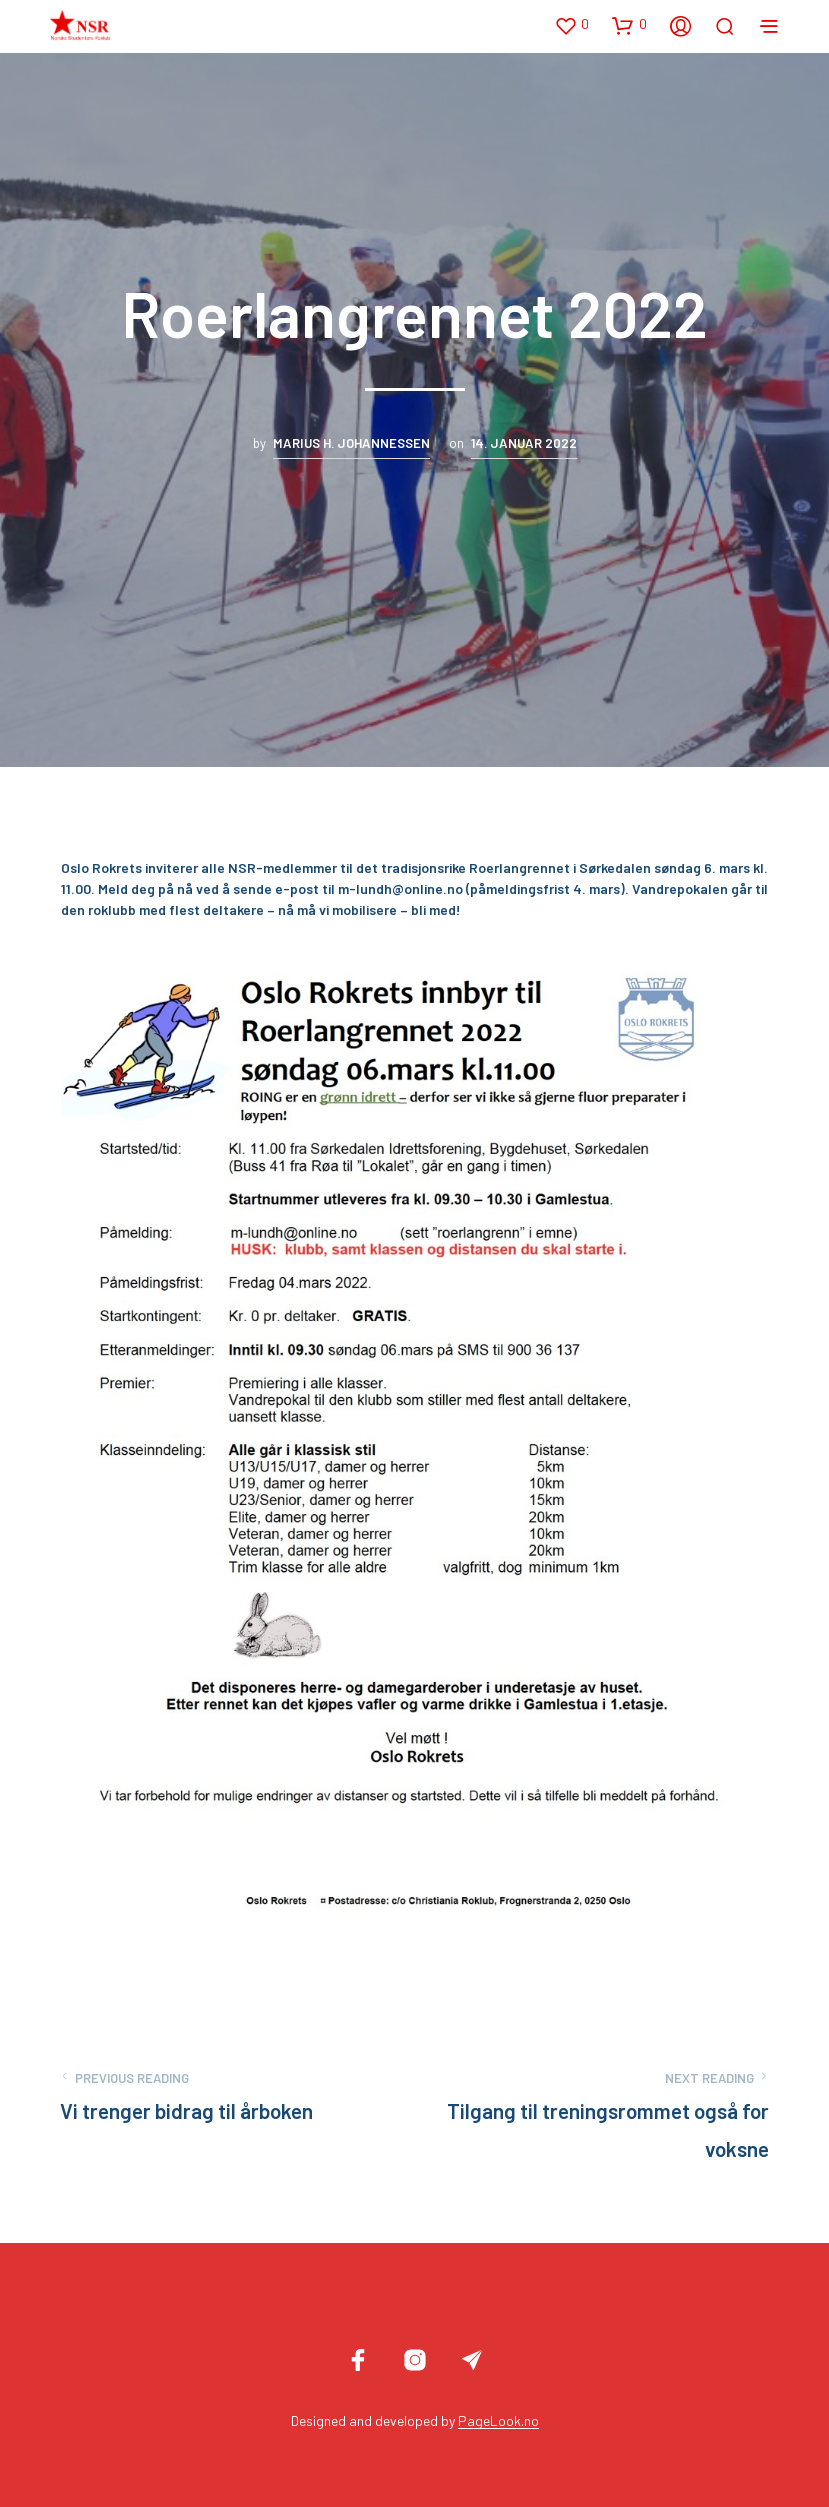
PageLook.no (498, 2421)
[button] (571, 25)
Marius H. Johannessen (351, 443)
